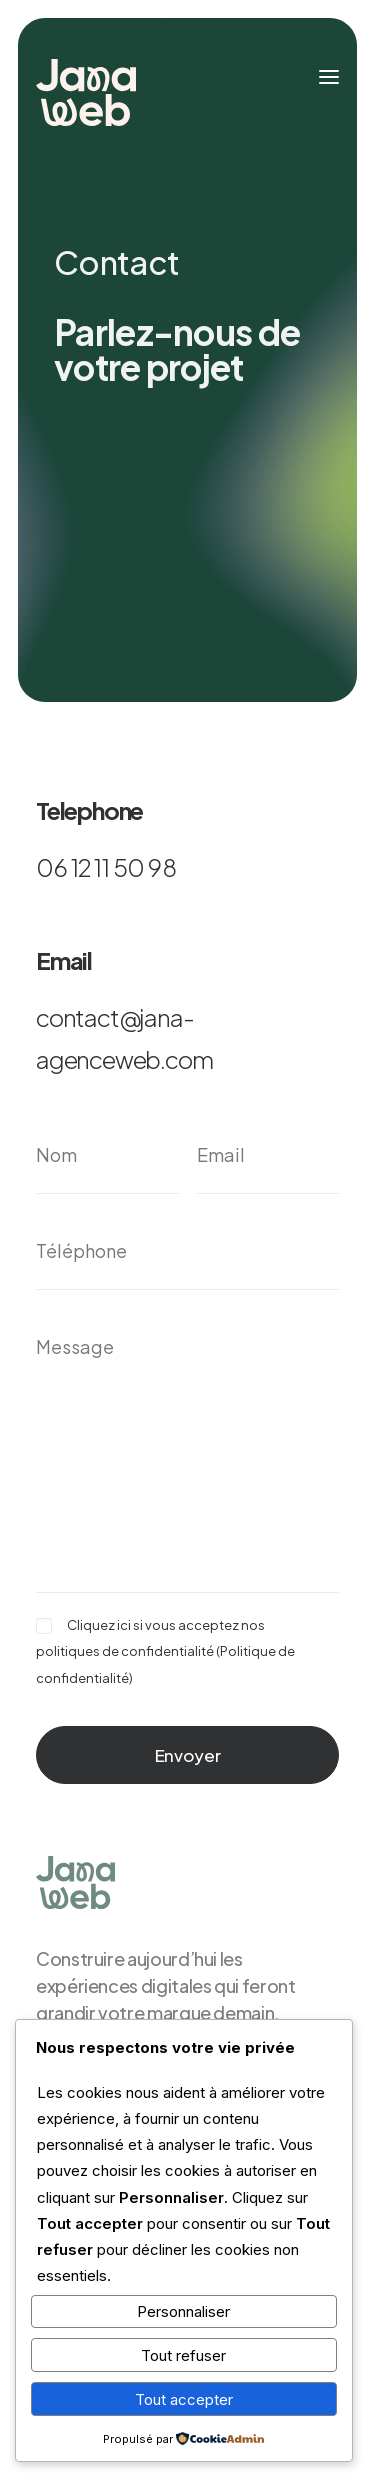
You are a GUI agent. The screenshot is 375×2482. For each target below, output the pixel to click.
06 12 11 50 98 (106, 867)
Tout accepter (184, 2399)
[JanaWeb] (86, 92)
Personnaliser (183, 2311)
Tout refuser (183, 2355)
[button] (329, 76)
